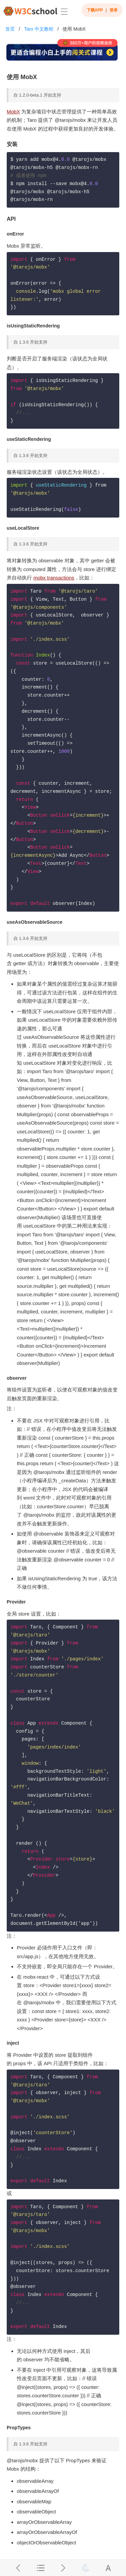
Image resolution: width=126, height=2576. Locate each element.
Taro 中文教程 (38, 29)
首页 (10, 29)
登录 (114, 10)
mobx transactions (53, 577)
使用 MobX (73, 29)
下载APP (95, 10)
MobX (13, 111)
